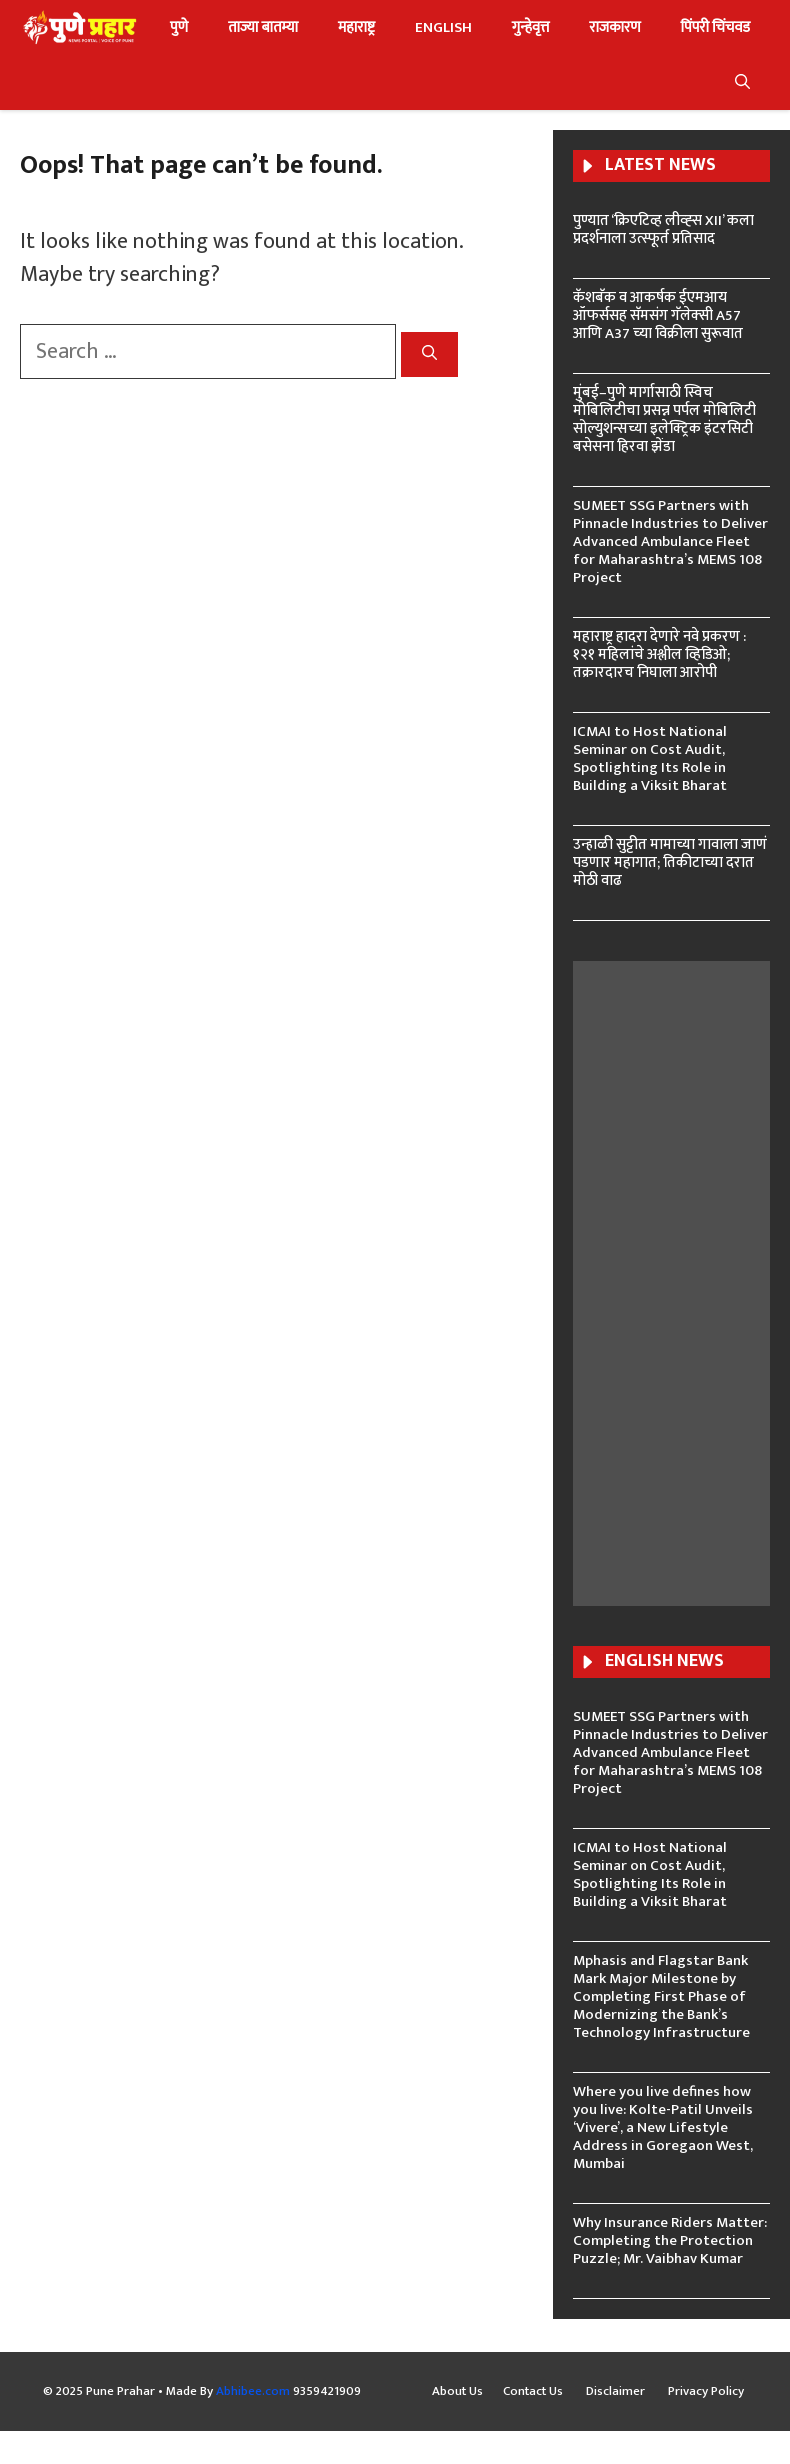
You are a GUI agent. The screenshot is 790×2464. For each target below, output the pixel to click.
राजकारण (614, 27)
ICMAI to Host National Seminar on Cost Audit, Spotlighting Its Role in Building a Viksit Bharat (650, 758)
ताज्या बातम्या (263, 27)
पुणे (179, 27)
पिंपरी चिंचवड (715, 27)
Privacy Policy (706, 2392)
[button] (742, 82)
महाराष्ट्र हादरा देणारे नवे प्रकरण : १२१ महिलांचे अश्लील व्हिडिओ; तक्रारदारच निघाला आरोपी (659, 654)
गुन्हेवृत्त (530, 27)
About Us (457, 2392)
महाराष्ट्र (356, 27)
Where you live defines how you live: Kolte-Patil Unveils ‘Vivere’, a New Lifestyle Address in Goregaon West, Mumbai (663, 2127)
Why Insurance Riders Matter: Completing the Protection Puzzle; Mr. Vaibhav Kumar (670, 2240)
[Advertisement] (691, 1281)
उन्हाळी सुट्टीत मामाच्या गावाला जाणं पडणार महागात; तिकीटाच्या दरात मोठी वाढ (670, 862)
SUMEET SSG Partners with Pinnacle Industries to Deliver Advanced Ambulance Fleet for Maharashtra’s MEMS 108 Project (670, 541)
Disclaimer (617, 2392)
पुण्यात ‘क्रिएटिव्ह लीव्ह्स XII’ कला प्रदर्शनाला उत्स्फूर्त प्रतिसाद (663, 229)
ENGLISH (443, 27)
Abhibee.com (253, 2391)
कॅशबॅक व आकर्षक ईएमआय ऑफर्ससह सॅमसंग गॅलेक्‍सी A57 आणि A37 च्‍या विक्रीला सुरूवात (658, 315)
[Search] (429, 354)
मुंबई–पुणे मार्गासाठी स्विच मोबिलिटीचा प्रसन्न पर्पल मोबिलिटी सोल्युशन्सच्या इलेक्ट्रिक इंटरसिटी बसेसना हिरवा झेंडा (664, 419)
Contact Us (534, 2392)
